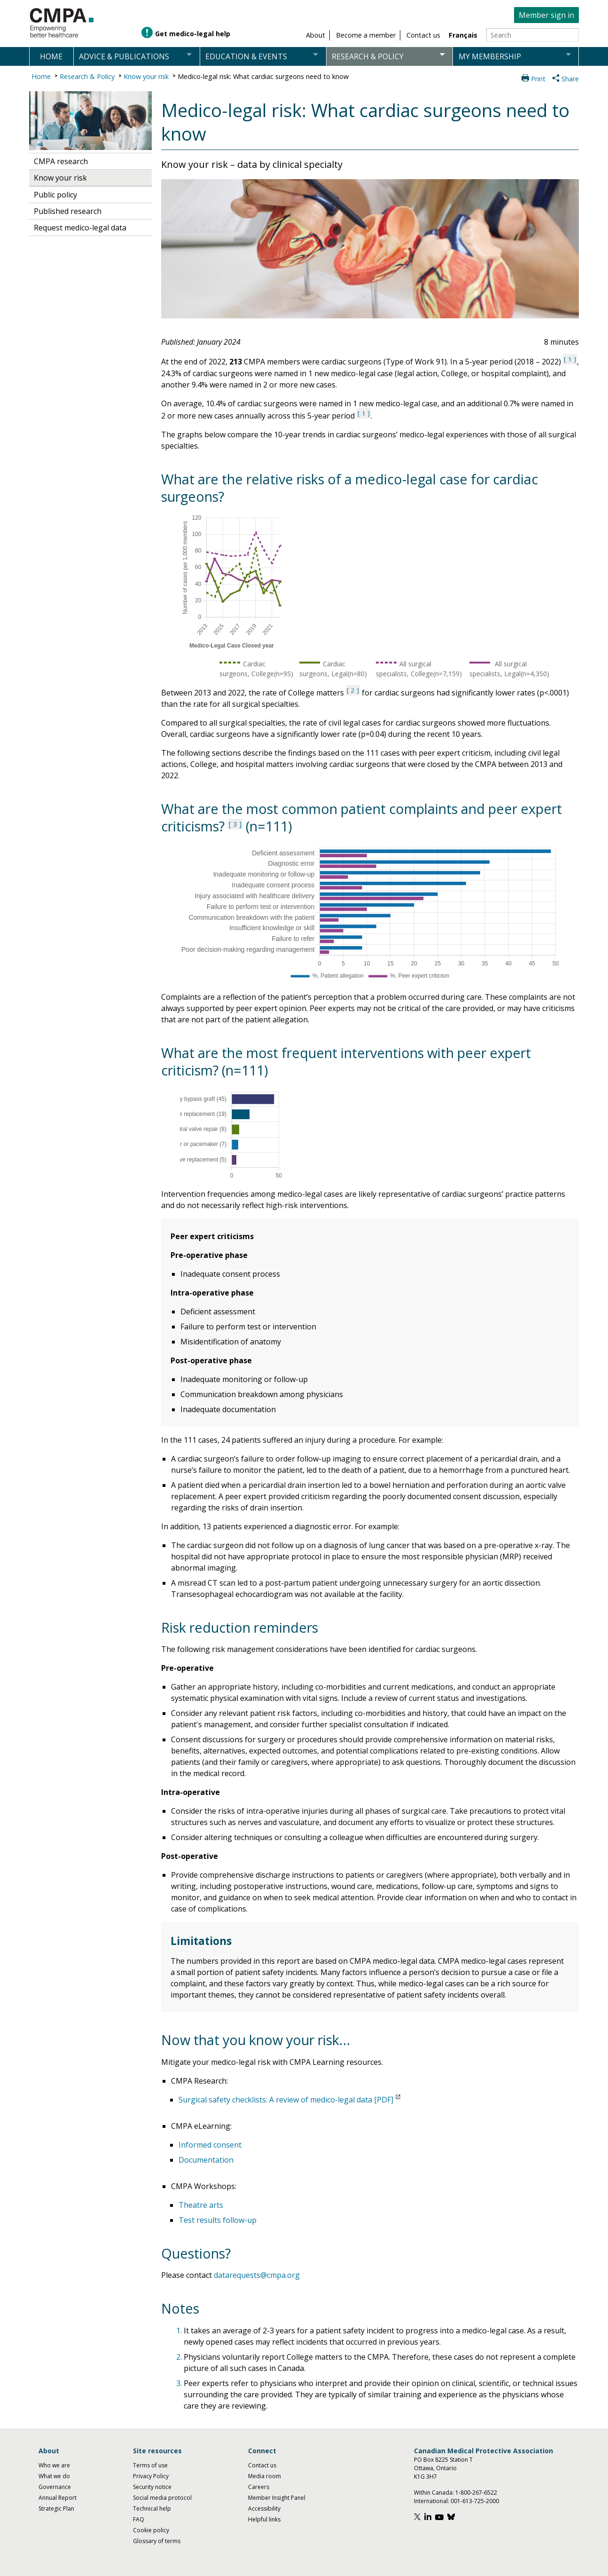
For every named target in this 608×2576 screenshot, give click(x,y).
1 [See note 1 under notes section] (570, 359)
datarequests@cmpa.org (257, 2275)
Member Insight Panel (276, 2498)
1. (180, 2330)
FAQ (138, 2519)
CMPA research (61, 161)
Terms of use (150, 2465)
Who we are (54, 2465)
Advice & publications (124, 56)
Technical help (152, 2509)
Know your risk (146, 76)
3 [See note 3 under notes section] (235, 824)
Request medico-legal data (80, 227)
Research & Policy (87, 76)
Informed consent (210, 2145)
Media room (264, 2476)
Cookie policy (151, 2530)
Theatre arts (201, 2205)
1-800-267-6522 (476, 2493)
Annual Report (58, 2498)
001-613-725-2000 (475, 2501)
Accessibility (264, 2509)
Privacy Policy (151, 2476)
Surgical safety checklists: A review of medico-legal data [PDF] (286, 2099)
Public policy (55, 195)
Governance (55, 2487)
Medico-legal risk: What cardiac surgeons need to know (263, 76)
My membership (490, 56)
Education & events (246, 56)
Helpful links (264, 2519)
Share (570, 78)
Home (51, 56)
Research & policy (368, 56)
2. (180, 2357)
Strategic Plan (56, 2509)
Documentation (206, 2160)
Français (463, 35)
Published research (67, 211)
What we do (54, 2476)
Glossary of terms (156, 2541)
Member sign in (546, 15)
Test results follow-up (218, 2220)
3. (180, 2383)
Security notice (152, 2487)
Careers (258, 2487)
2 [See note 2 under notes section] (353, 690)
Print (538, 78)
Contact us (262, 2465)
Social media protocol (162, 2498)
